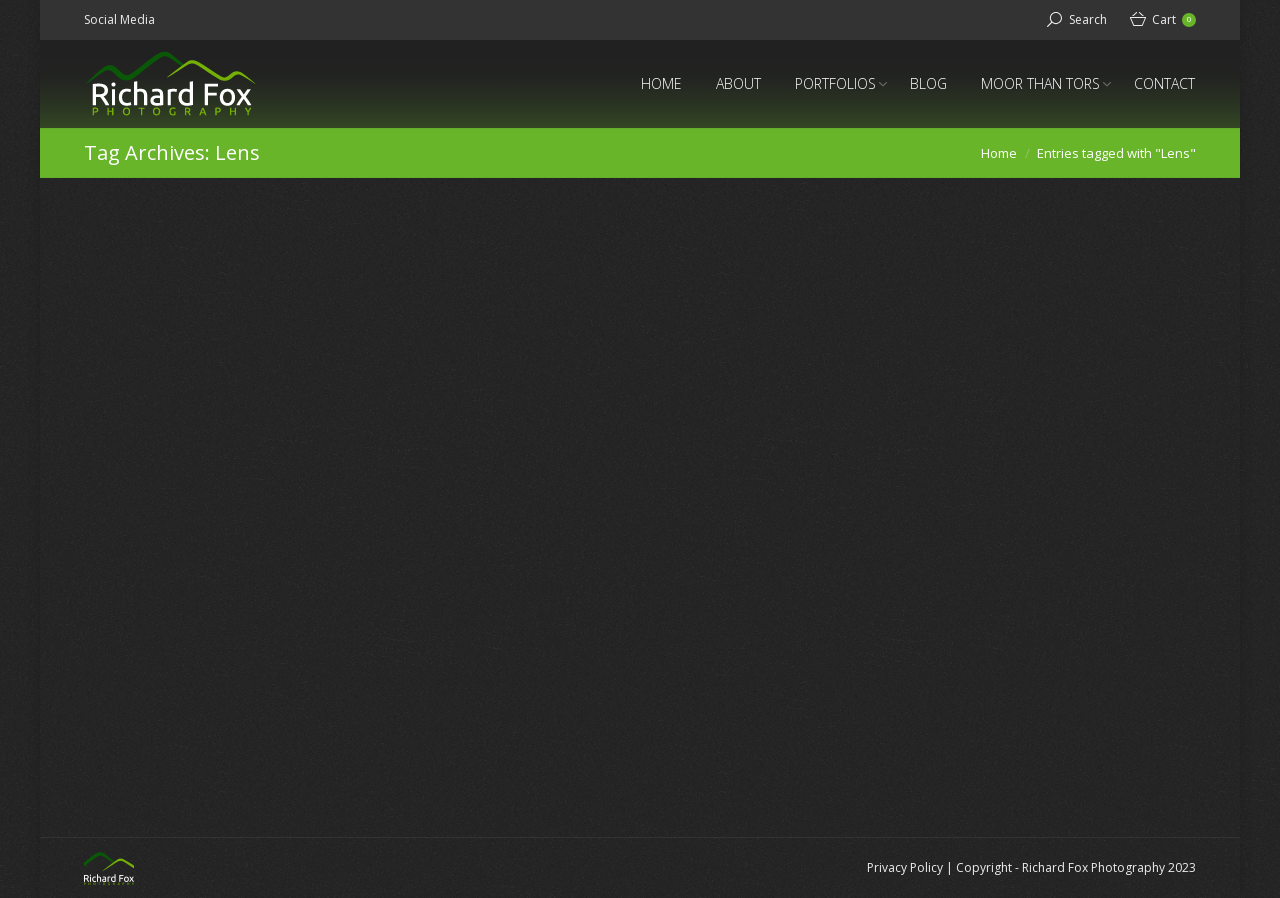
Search (1088, 19)
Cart (1174, 19)
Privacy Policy (905, 867)
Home (999, 153)
